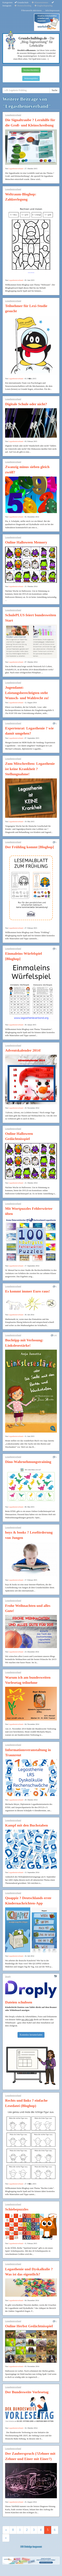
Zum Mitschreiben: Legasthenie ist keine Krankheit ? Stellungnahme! (30, 768)
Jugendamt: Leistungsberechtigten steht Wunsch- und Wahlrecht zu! (27, 692)
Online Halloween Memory (26, 542)
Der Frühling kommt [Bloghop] (29, 847)
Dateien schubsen (18, 2002)
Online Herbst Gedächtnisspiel (29, 2326)
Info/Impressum (52, 10)
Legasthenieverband (13, 115)
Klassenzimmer (40, 2)
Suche (54, 90)
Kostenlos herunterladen (31, 2035)
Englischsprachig (43, 5)
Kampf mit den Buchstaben (26, 1825)
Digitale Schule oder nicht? (26, 404)
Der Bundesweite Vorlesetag (26, 2392)
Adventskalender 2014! (23, 1050)
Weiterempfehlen (31, 78)
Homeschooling (23, 5)
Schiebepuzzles (16, 2209)
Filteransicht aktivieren (31, 10)
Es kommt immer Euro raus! (27, 1291)
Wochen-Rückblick (31, 70)
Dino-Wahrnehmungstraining (28, 1462)
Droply (8, 1976)
